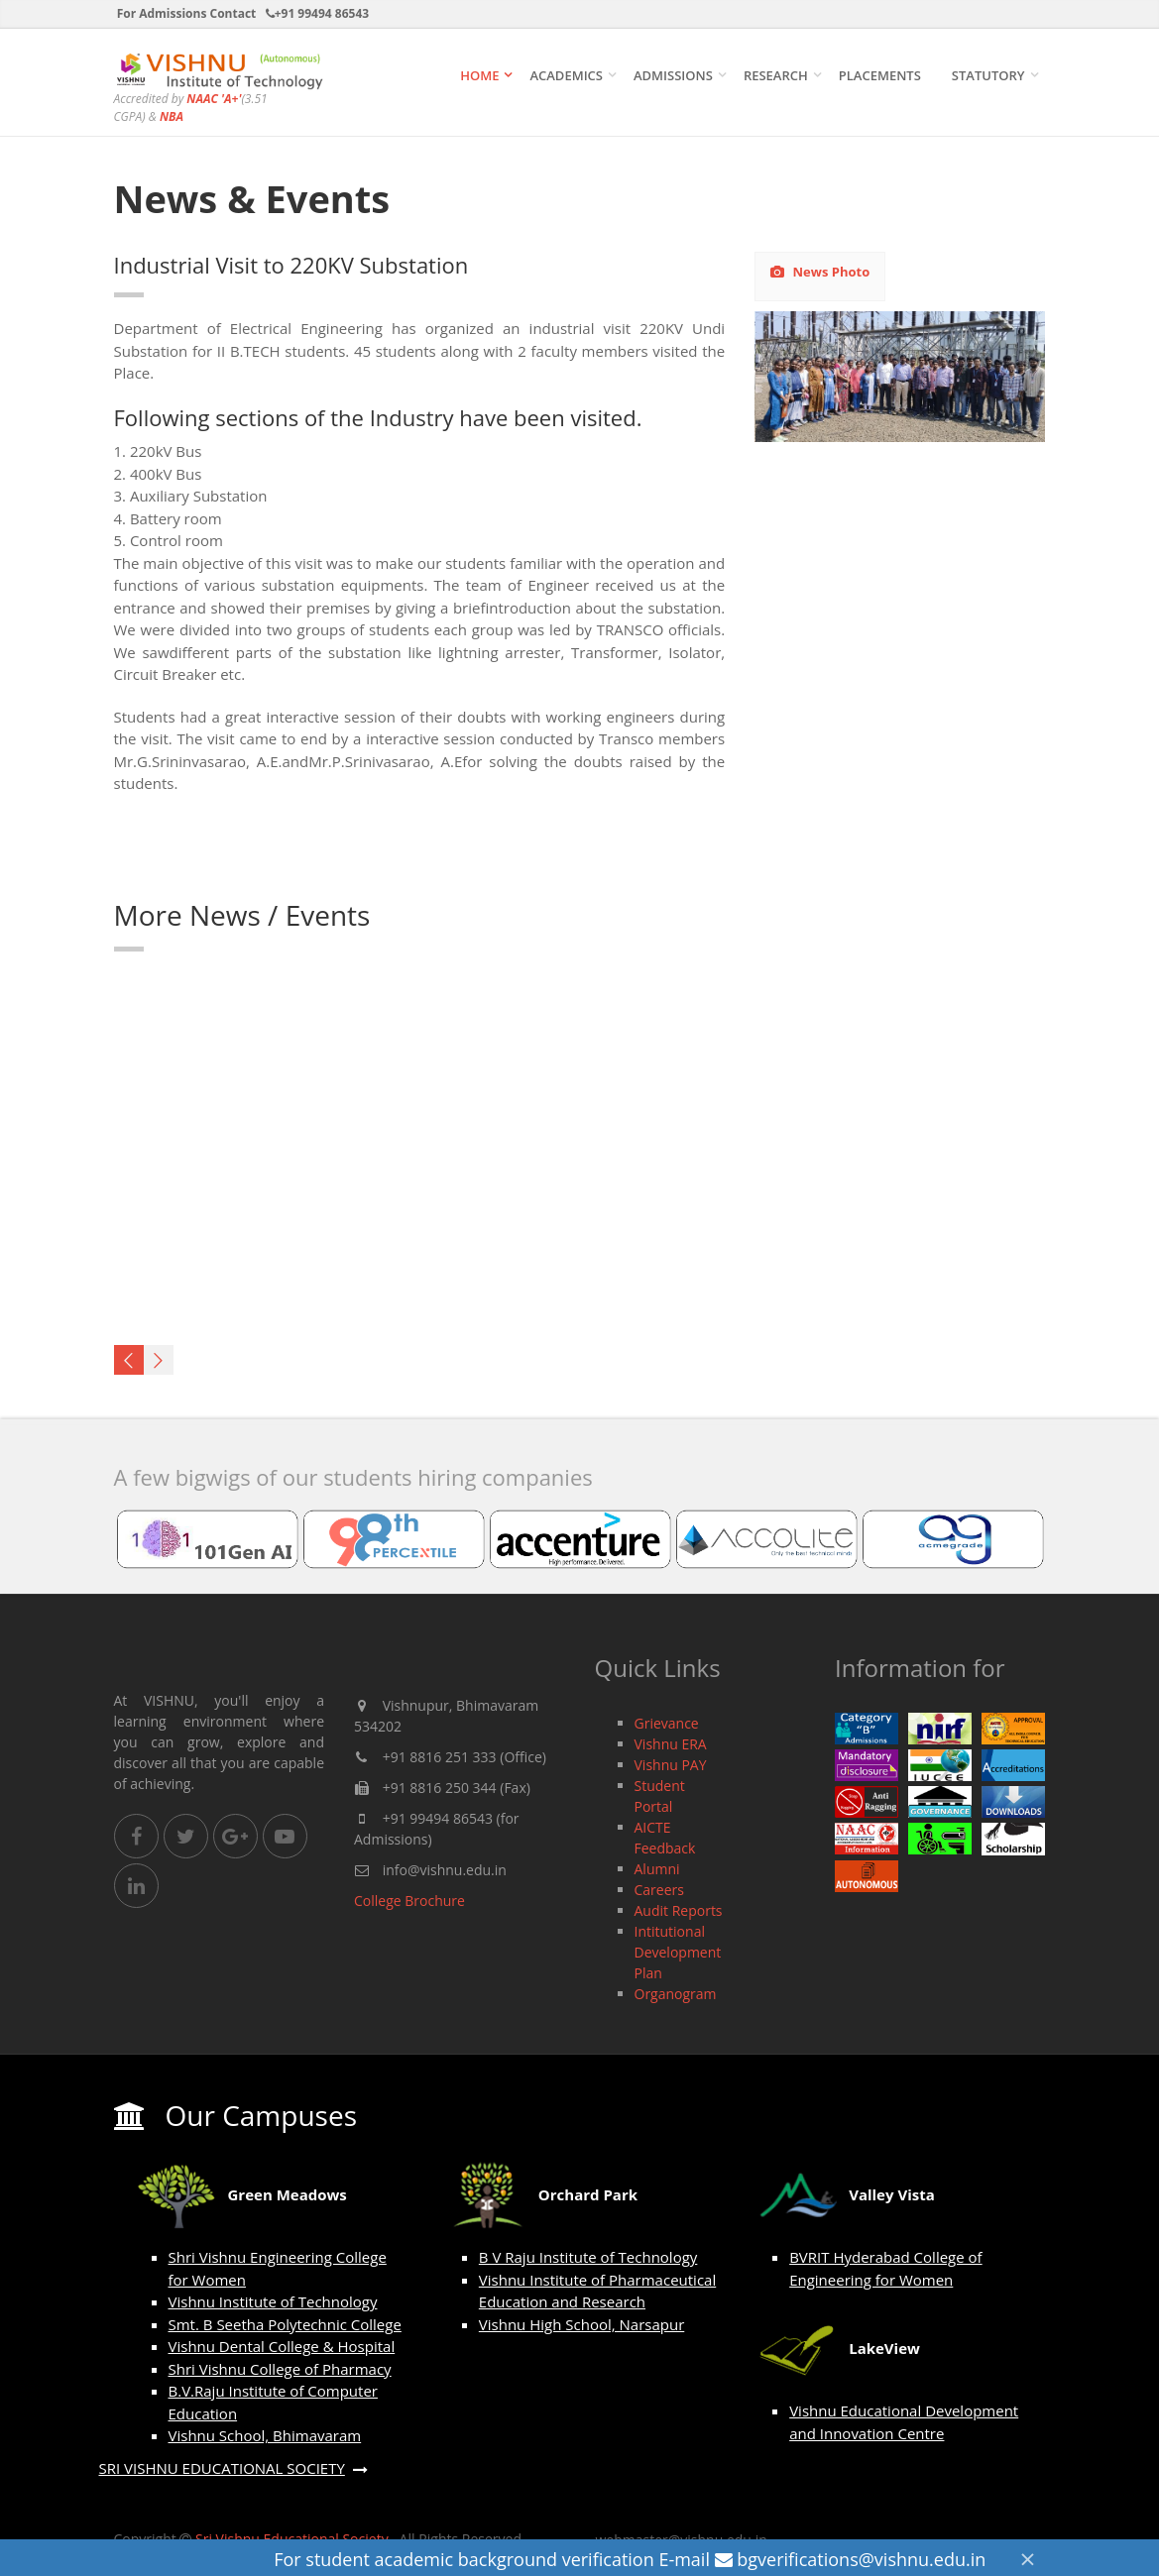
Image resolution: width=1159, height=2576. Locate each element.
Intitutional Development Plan (678, 1952)
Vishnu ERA (671, 1744)
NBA (171, 116)
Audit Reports (679, 1910)
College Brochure (409, 1900)
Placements (880, 75)
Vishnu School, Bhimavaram (265, 2435)
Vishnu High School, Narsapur (581, 2324)
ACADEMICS (566, 75)
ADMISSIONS (673, 75)
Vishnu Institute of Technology (273, 2301)
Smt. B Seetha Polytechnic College (285, 2324)
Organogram (676, 1993)
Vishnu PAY (671, 1764)
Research (776, 75)
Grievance (667, 1723)
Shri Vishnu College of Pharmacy (280, 2369)
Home (479, 75)
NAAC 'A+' (213, 98)
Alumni (657, 1868)
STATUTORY (988, 75)
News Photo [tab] (819, 271)
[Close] (1027, 2558)
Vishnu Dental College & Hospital (282, 2346)
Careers (659, 1889)
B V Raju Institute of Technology (588, 2257)
